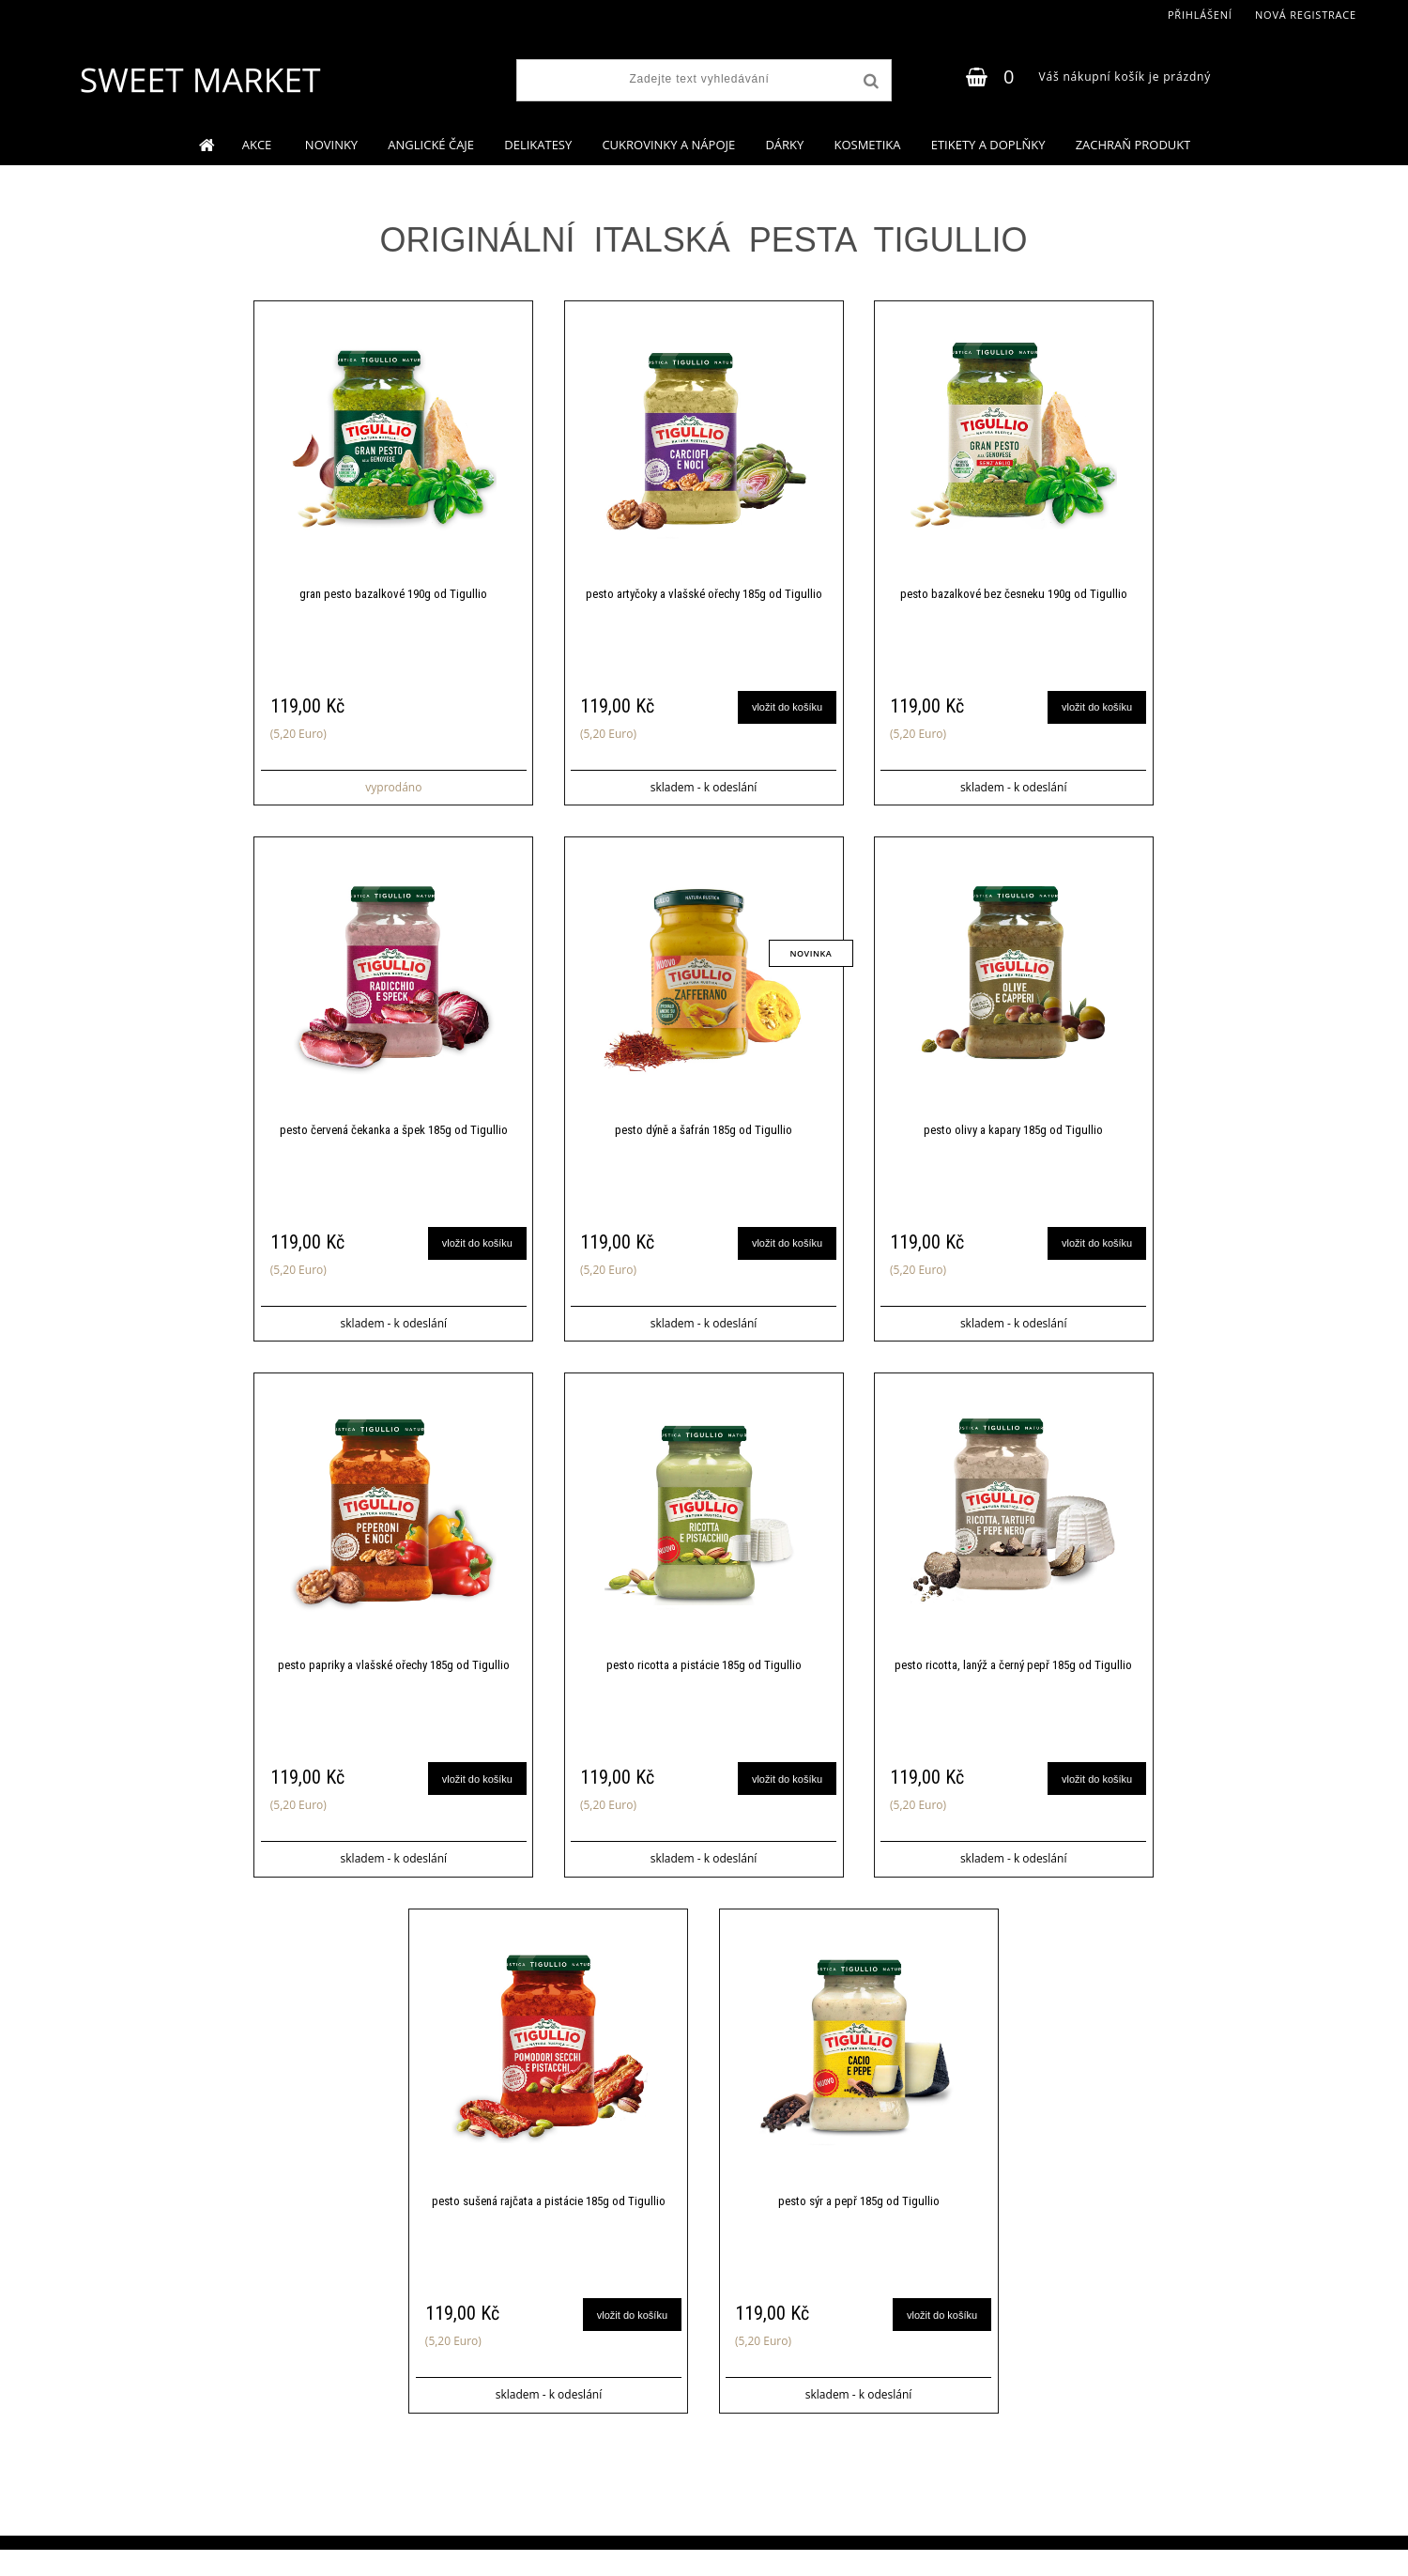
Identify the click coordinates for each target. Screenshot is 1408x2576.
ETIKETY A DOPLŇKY (988, 144)
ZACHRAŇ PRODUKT (1133, 144)
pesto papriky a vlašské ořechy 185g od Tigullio (394, 1682)
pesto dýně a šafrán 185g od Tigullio (703, 1139)
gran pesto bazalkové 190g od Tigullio (393, 597)
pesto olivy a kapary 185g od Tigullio (1013, 1139)
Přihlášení (1200, 15)
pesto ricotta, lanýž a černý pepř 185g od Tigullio (1013, 1682)
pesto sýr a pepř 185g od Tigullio (859, 2224)
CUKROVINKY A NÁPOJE (668, 144)
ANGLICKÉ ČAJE (431, 144)
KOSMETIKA (867, 144)
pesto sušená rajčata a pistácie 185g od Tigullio (549, 2224)
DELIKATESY (538, 144)
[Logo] (199, 80)
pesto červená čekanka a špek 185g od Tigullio (394, 1139)
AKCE (258, 144)
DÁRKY (784, 144)
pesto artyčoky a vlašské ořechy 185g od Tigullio (704, 597)
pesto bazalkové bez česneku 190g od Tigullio (1013, 597)
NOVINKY (331, 144)
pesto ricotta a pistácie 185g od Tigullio (704, 1682)
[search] (869, 82)
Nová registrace (1305, 15)
